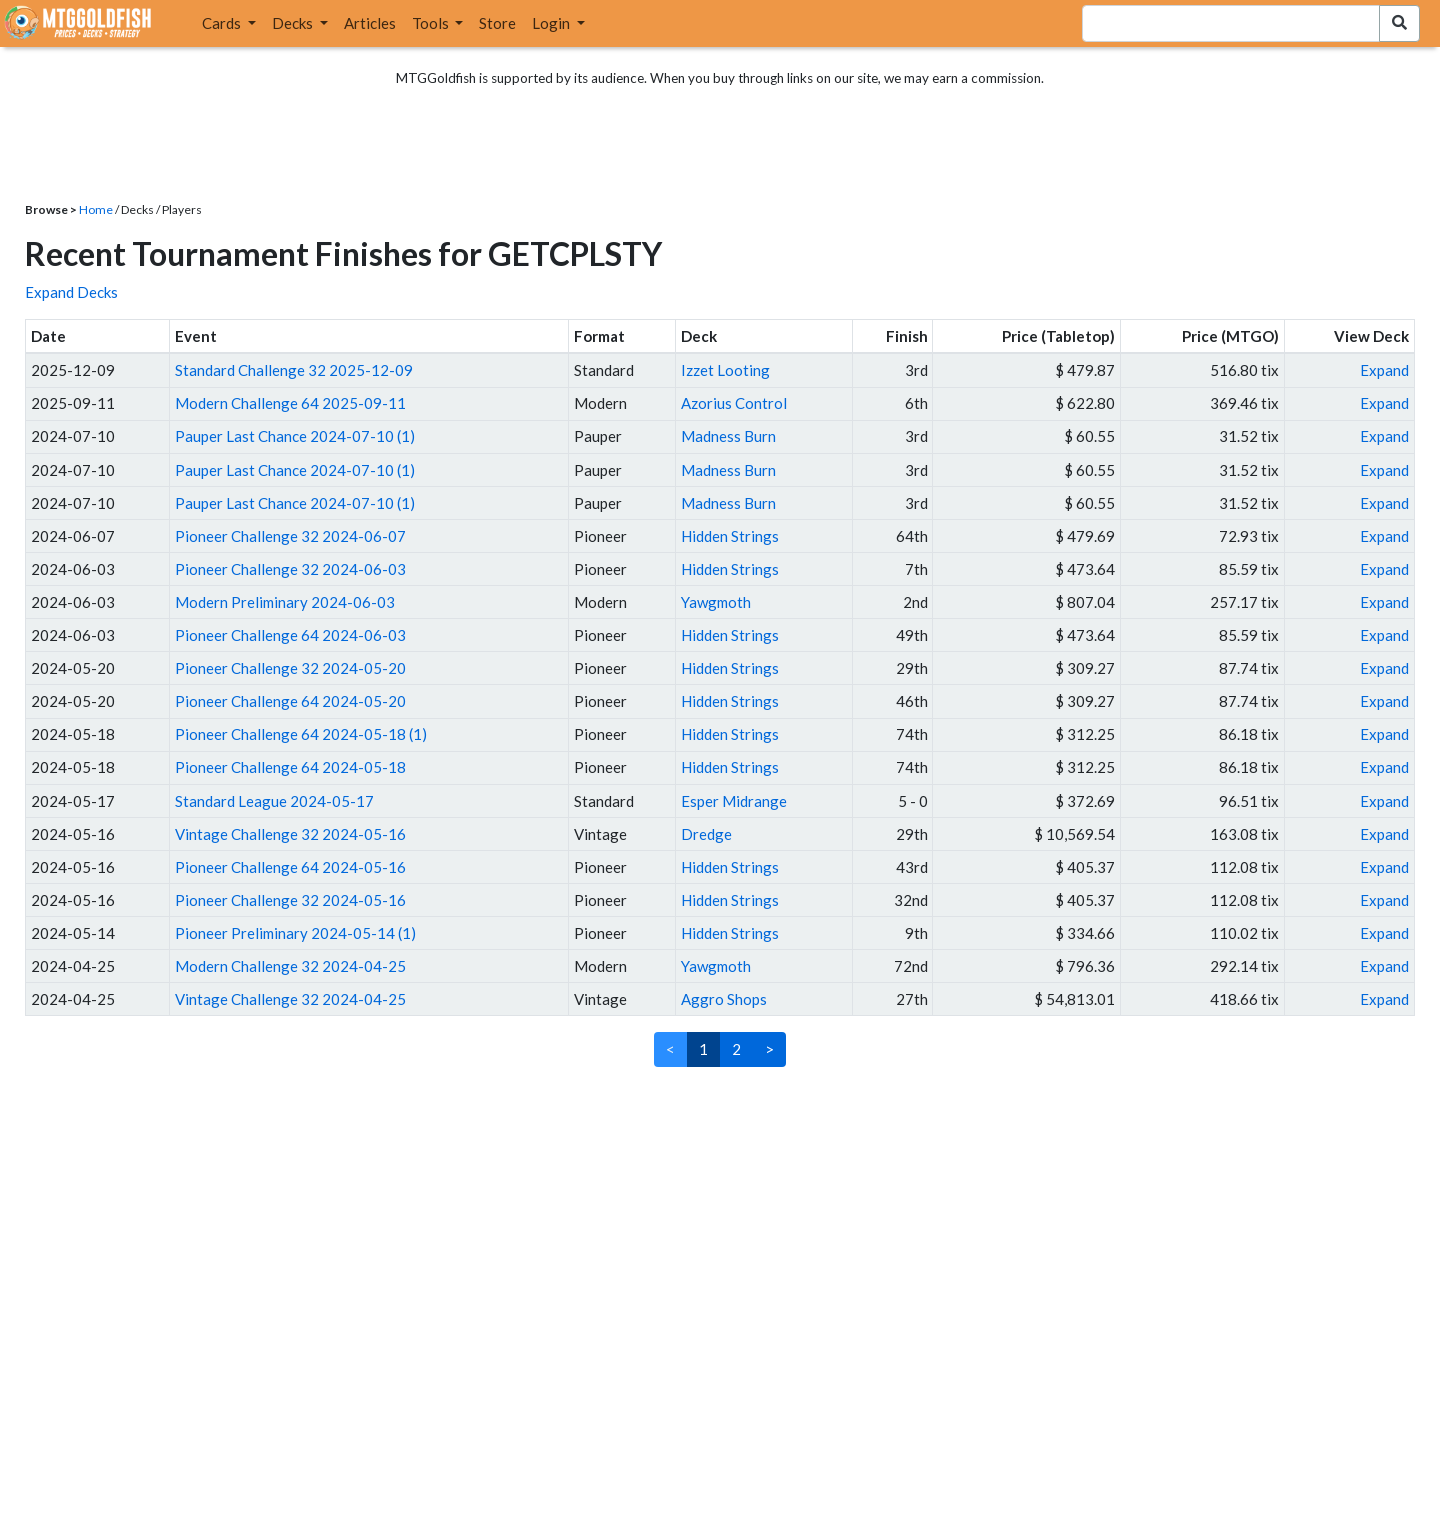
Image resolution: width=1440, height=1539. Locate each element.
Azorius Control (734, 403)
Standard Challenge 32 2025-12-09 (294, 370)
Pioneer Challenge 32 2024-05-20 (290, 668)
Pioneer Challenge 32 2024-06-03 (290, 569)
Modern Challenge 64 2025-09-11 (290, 403)
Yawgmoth (716, 602)
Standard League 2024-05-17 (274, 801)
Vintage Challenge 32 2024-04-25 (290, 999)
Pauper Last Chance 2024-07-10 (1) (295, 436)
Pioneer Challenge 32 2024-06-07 (290, 536)
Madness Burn (728, 436)
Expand (1384, 370)
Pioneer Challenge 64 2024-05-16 (290, 867)
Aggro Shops (724, 999)
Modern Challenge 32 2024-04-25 (290, 966)
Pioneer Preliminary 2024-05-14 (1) (295, 933)
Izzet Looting (725, 370)
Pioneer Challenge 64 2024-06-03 (290, 635)
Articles (370, 23)
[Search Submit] (1399, 23)
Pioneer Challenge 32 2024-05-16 (290, 900)
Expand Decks (71, 292)
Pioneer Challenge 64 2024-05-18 (290, 767)
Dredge (706, 834)
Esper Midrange (734, 801)
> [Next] (769, 1049)
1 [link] (703, 1049)
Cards (223, 23)
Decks (294, 23)
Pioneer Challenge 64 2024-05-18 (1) (301, 734)
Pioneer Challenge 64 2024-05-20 (290, 701)
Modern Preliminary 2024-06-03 (285, 602)
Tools (432, 23)
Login (552, 23)
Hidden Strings (730, 536)
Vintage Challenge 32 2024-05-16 (290, 834)
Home (96, 209)
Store (497, 23)
